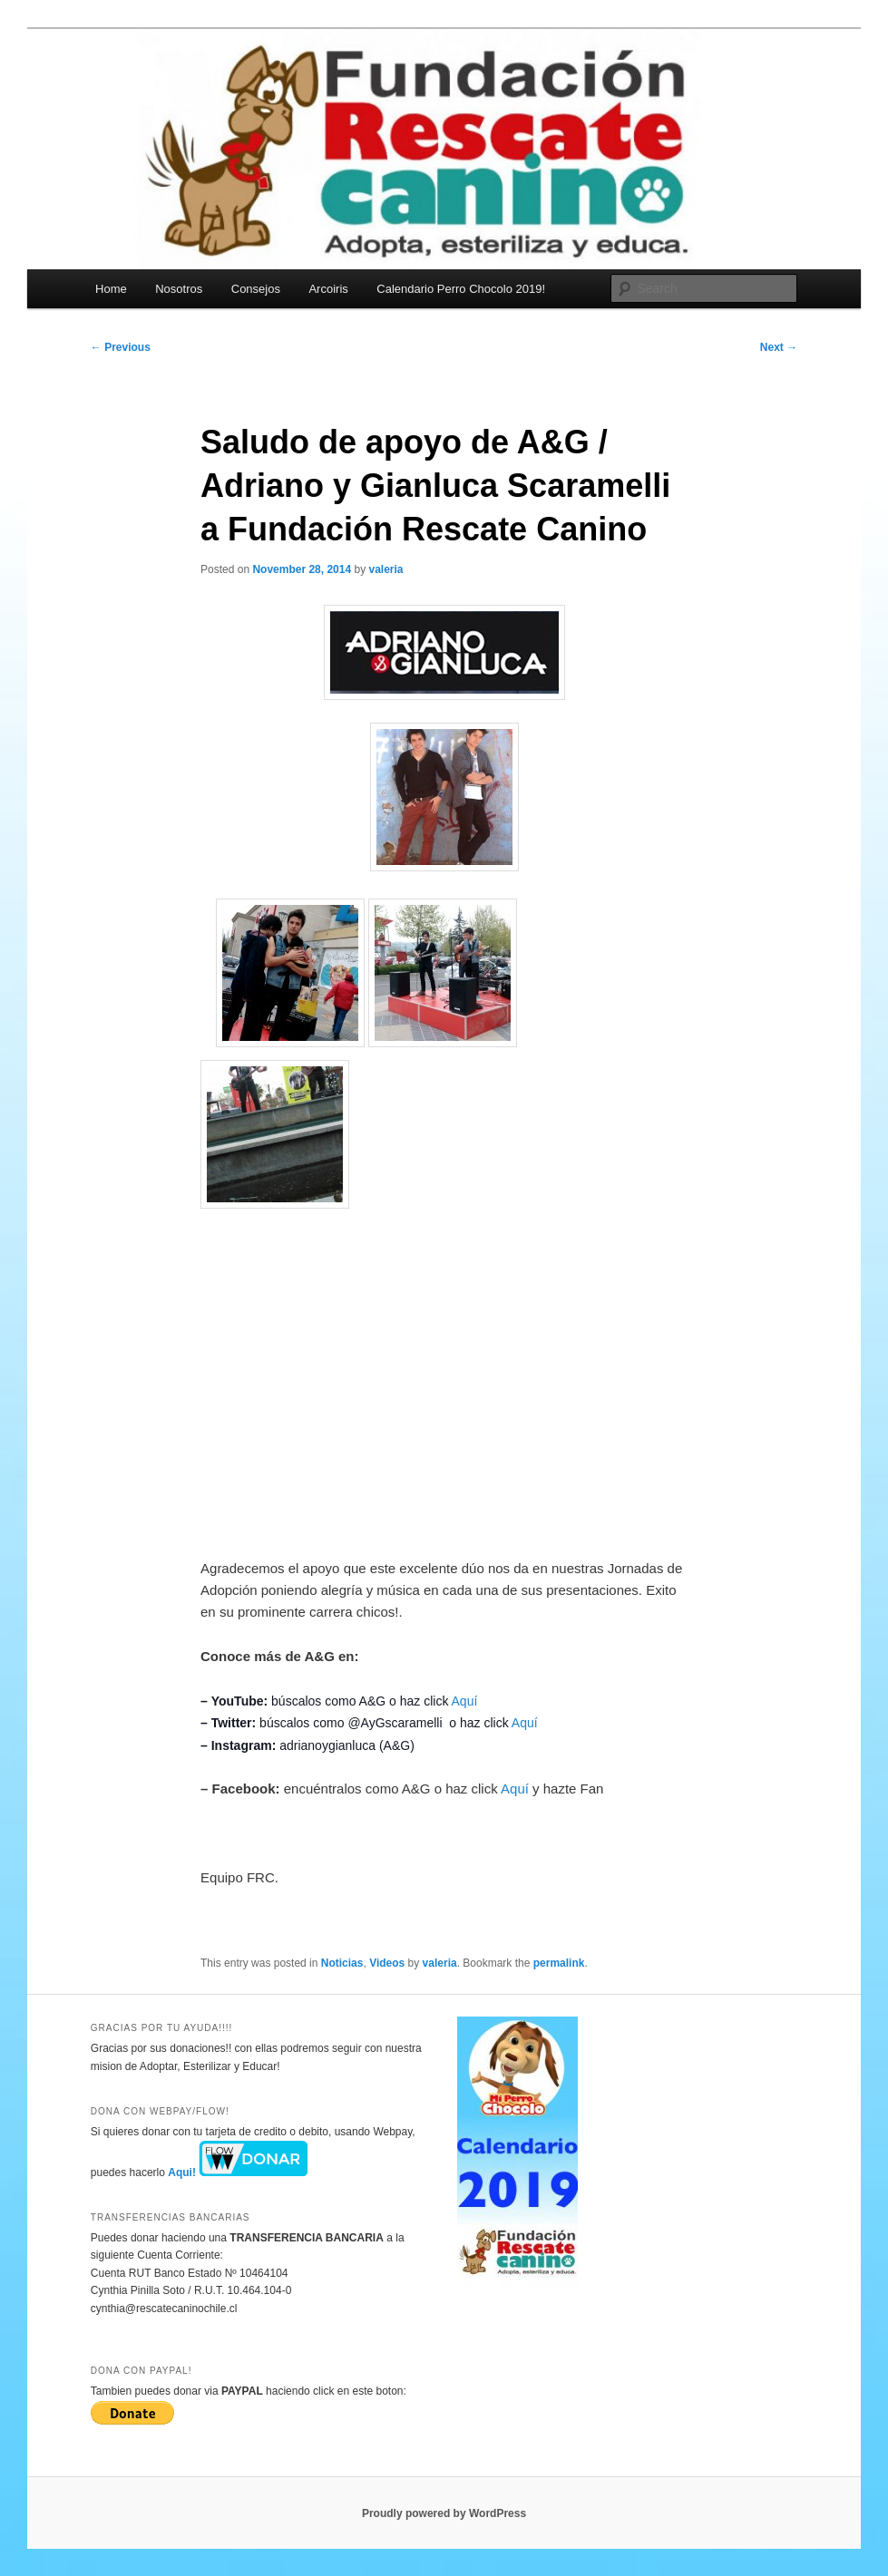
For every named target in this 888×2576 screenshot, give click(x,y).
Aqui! (237, 2172)
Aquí (465, 1701)
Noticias (342, 1963)
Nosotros (178, 289)
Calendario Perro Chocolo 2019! (460, 289)
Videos (387, 1963)
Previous (121, 347)
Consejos (255, 289)
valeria (386, 569)
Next (778, 347)
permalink (559, 1963)
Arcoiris (327, 289)
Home (111, 289)
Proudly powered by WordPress (444, 2513)
